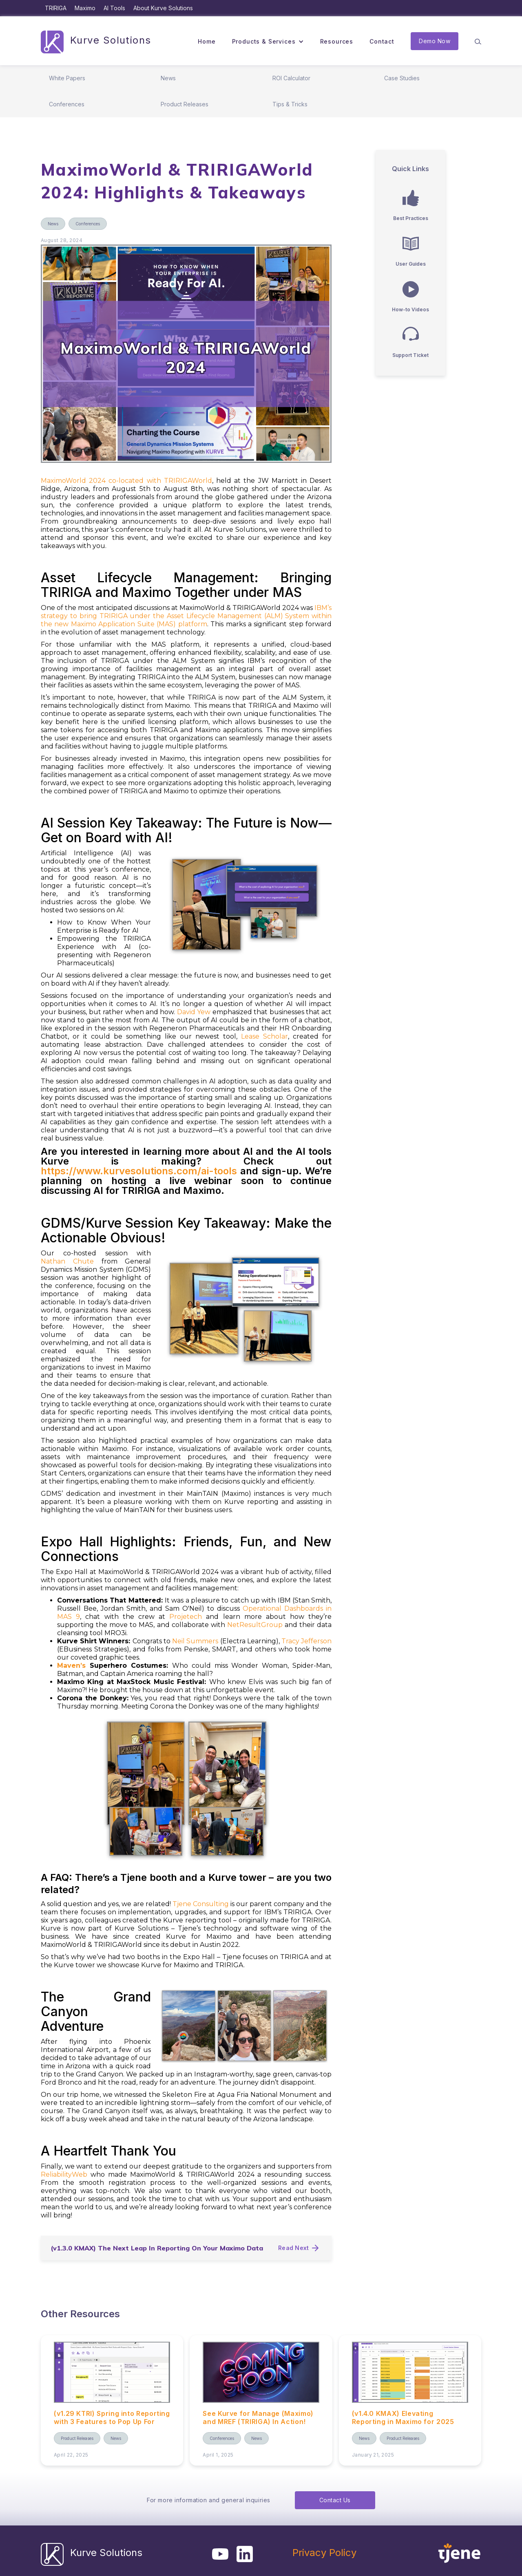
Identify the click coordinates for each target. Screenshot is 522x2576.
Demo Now (434, 40)
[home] (96, 41)
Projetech (185, 1616)
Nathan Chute (67, 1261)
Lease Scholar (264, 1036)
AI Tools (114, 7)
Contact (381, 41)
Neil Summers (195, 1641)
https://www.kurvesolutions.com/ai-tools (139, 1171)
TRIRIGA (55, 7)
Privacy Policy (324, 2552)
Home (206, 41)
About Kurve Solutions (163, 7)
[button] (268, 41)
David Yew (193, 1012)
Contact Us (335, 2500)
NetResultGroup (255, 1625)
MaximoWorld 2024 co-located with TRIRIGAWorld (126, 480)
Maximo (85, 7)
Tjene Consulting (201, 1904)
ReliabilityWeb (64, 2174)
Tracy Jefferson (306, 1641)
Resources (337, 41)
